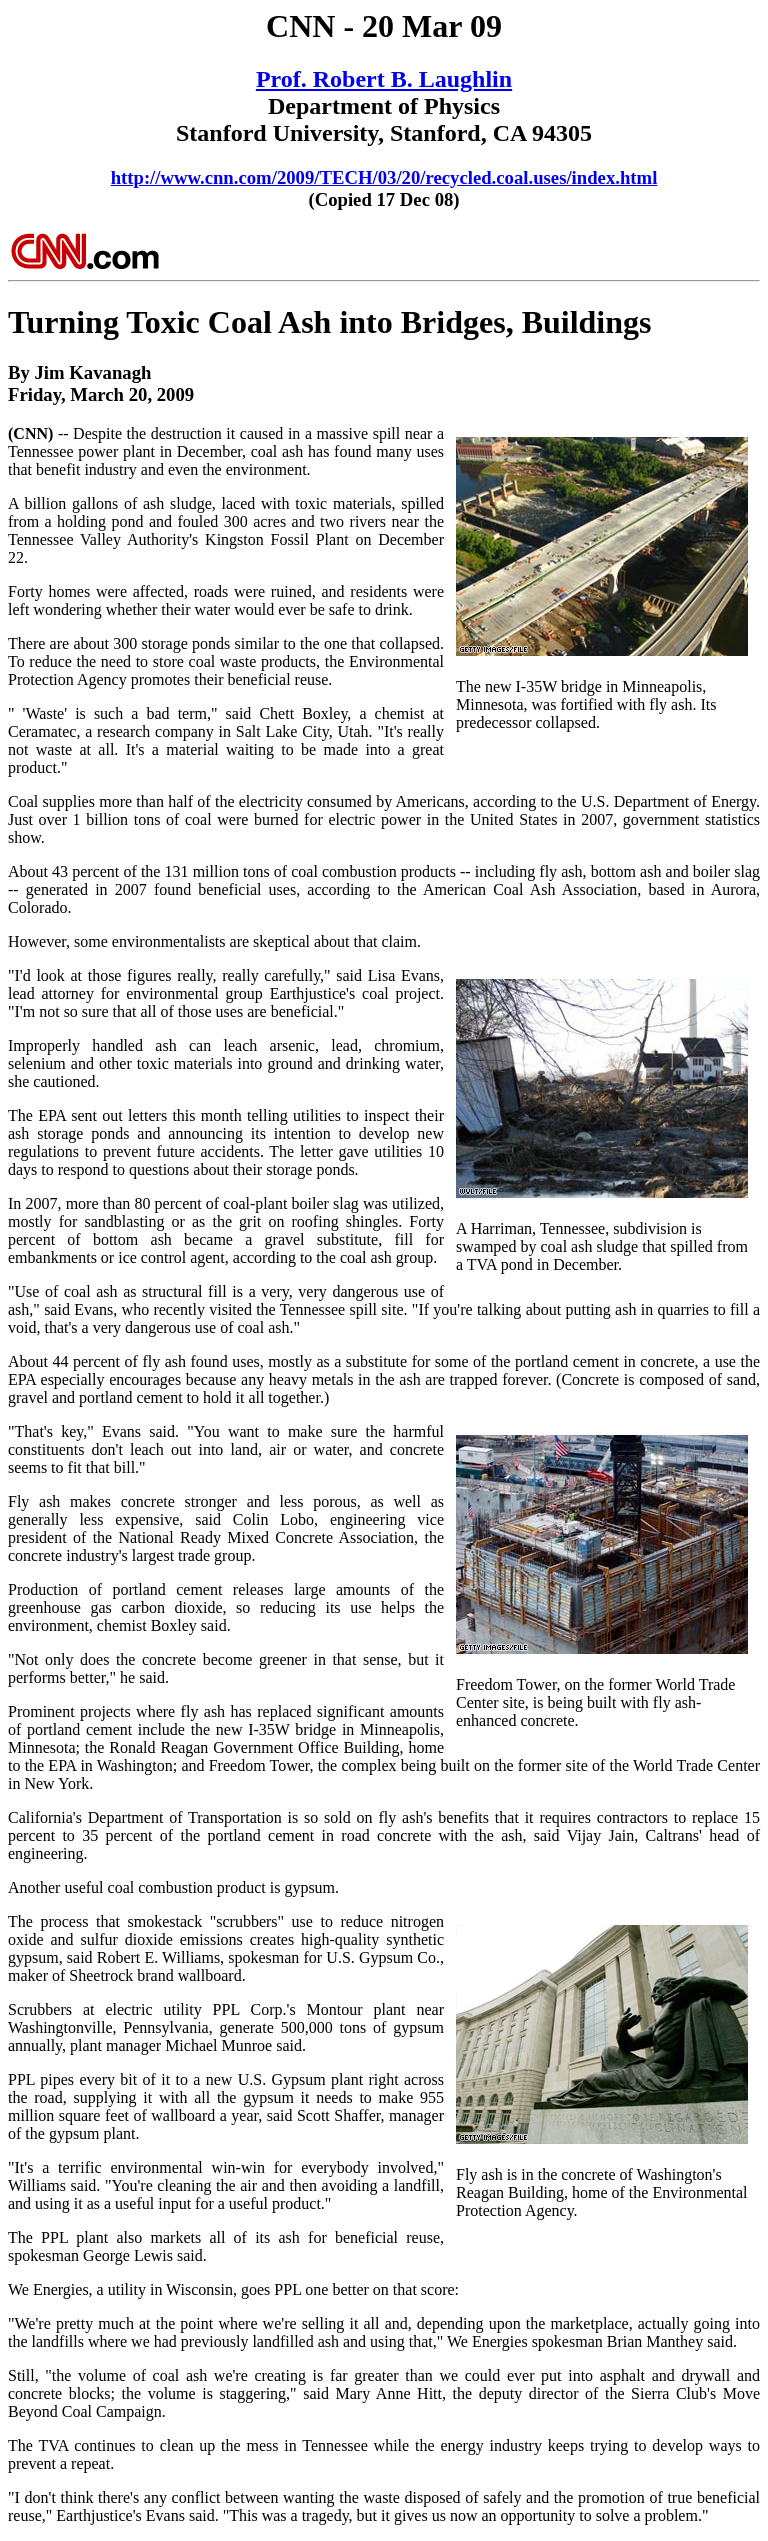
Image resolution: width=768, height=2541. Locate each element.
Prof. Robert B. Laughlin (384, 79)
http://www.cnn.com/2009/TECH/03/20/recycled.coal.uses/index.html (384, 177)
